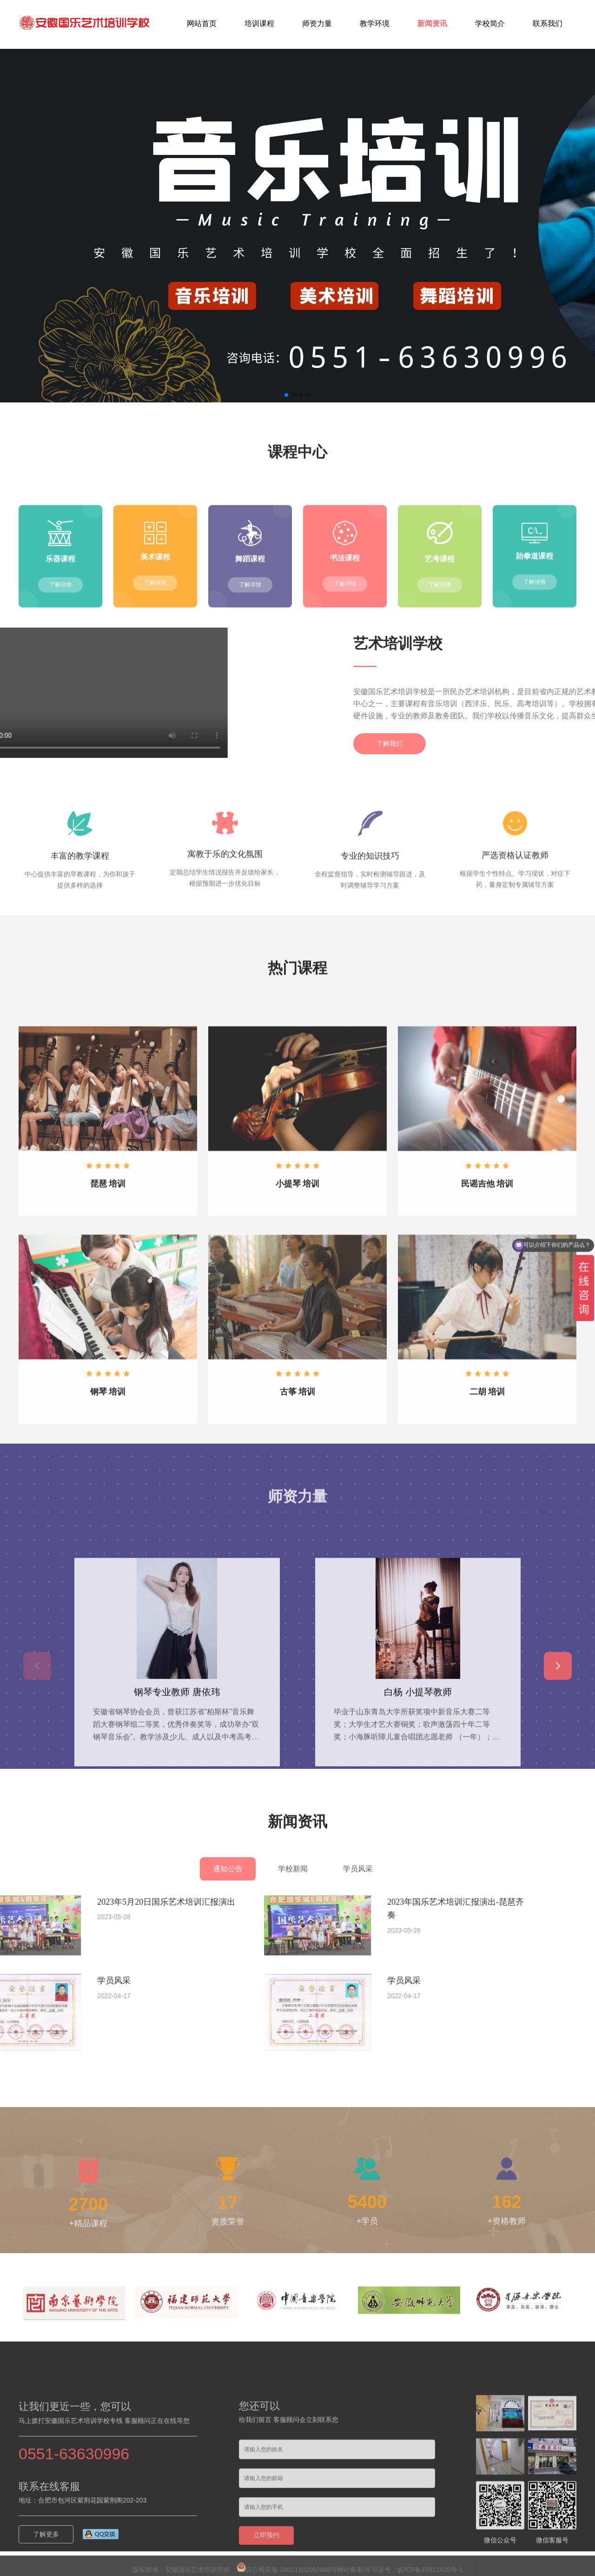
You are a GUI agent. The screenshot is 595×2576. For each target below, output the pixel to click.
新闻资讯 (432, 23)
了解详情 (60, 665)
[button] (286, 395)
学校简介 (490, 23)
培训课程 (259, 23)
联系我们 (547, 23)
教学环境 (375, 23)
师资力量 (317, 23)
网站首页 (202, 23)
